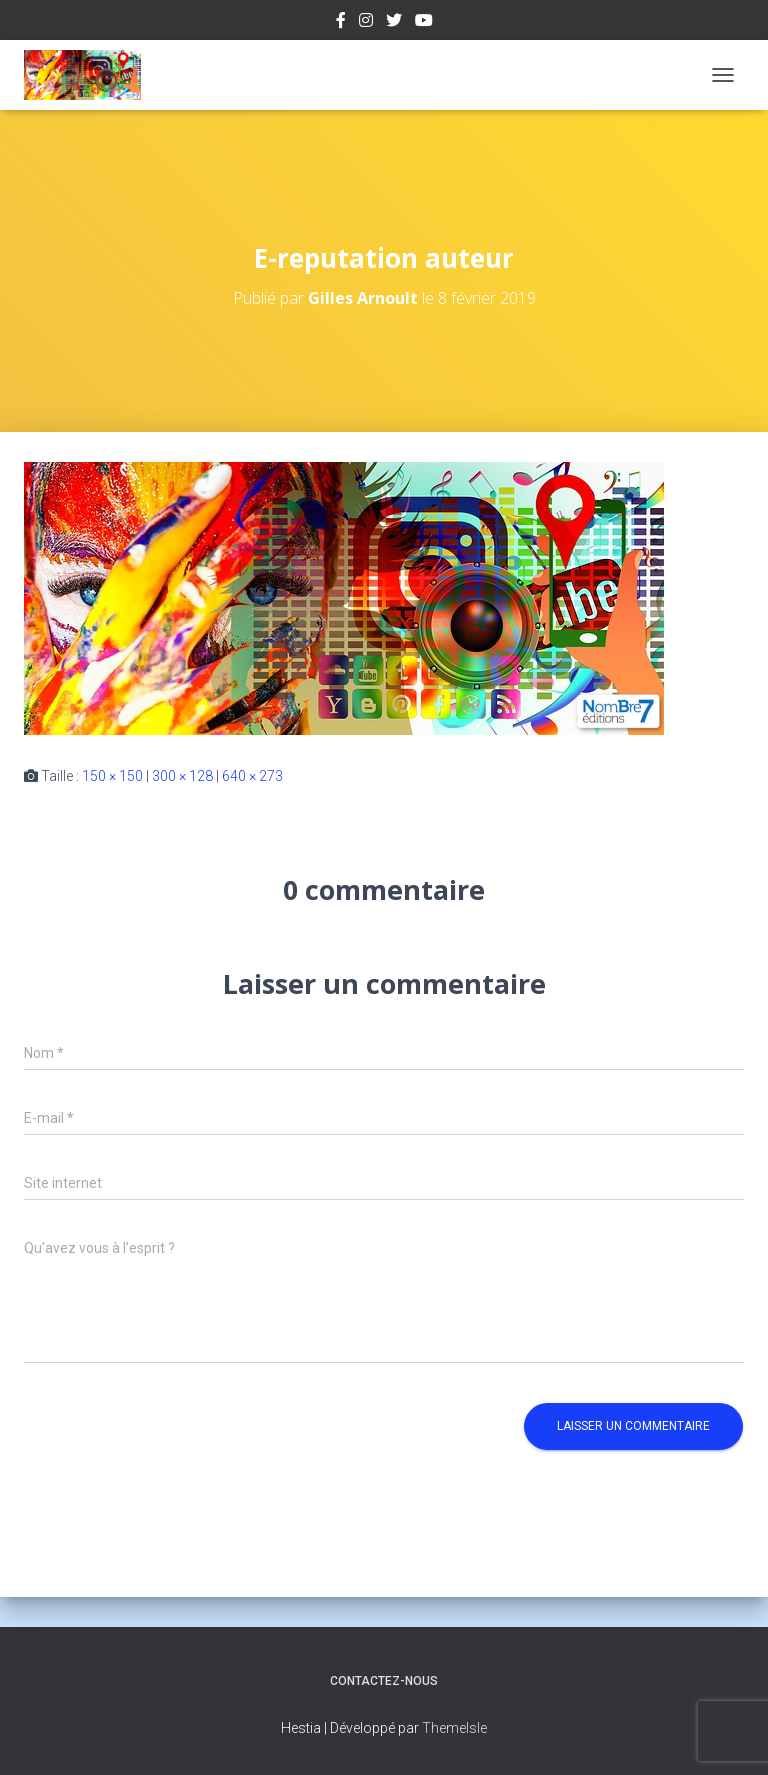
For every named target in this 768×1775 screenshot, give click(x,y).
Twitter (394, 23)
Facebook (341, 23)
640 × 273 (252, 776)
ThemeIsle (454, 1728)
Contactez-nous (384, 1681)
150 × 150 (112, 776)
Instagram (366, 23)
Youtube (424, 23)
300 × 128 (182, 776)
